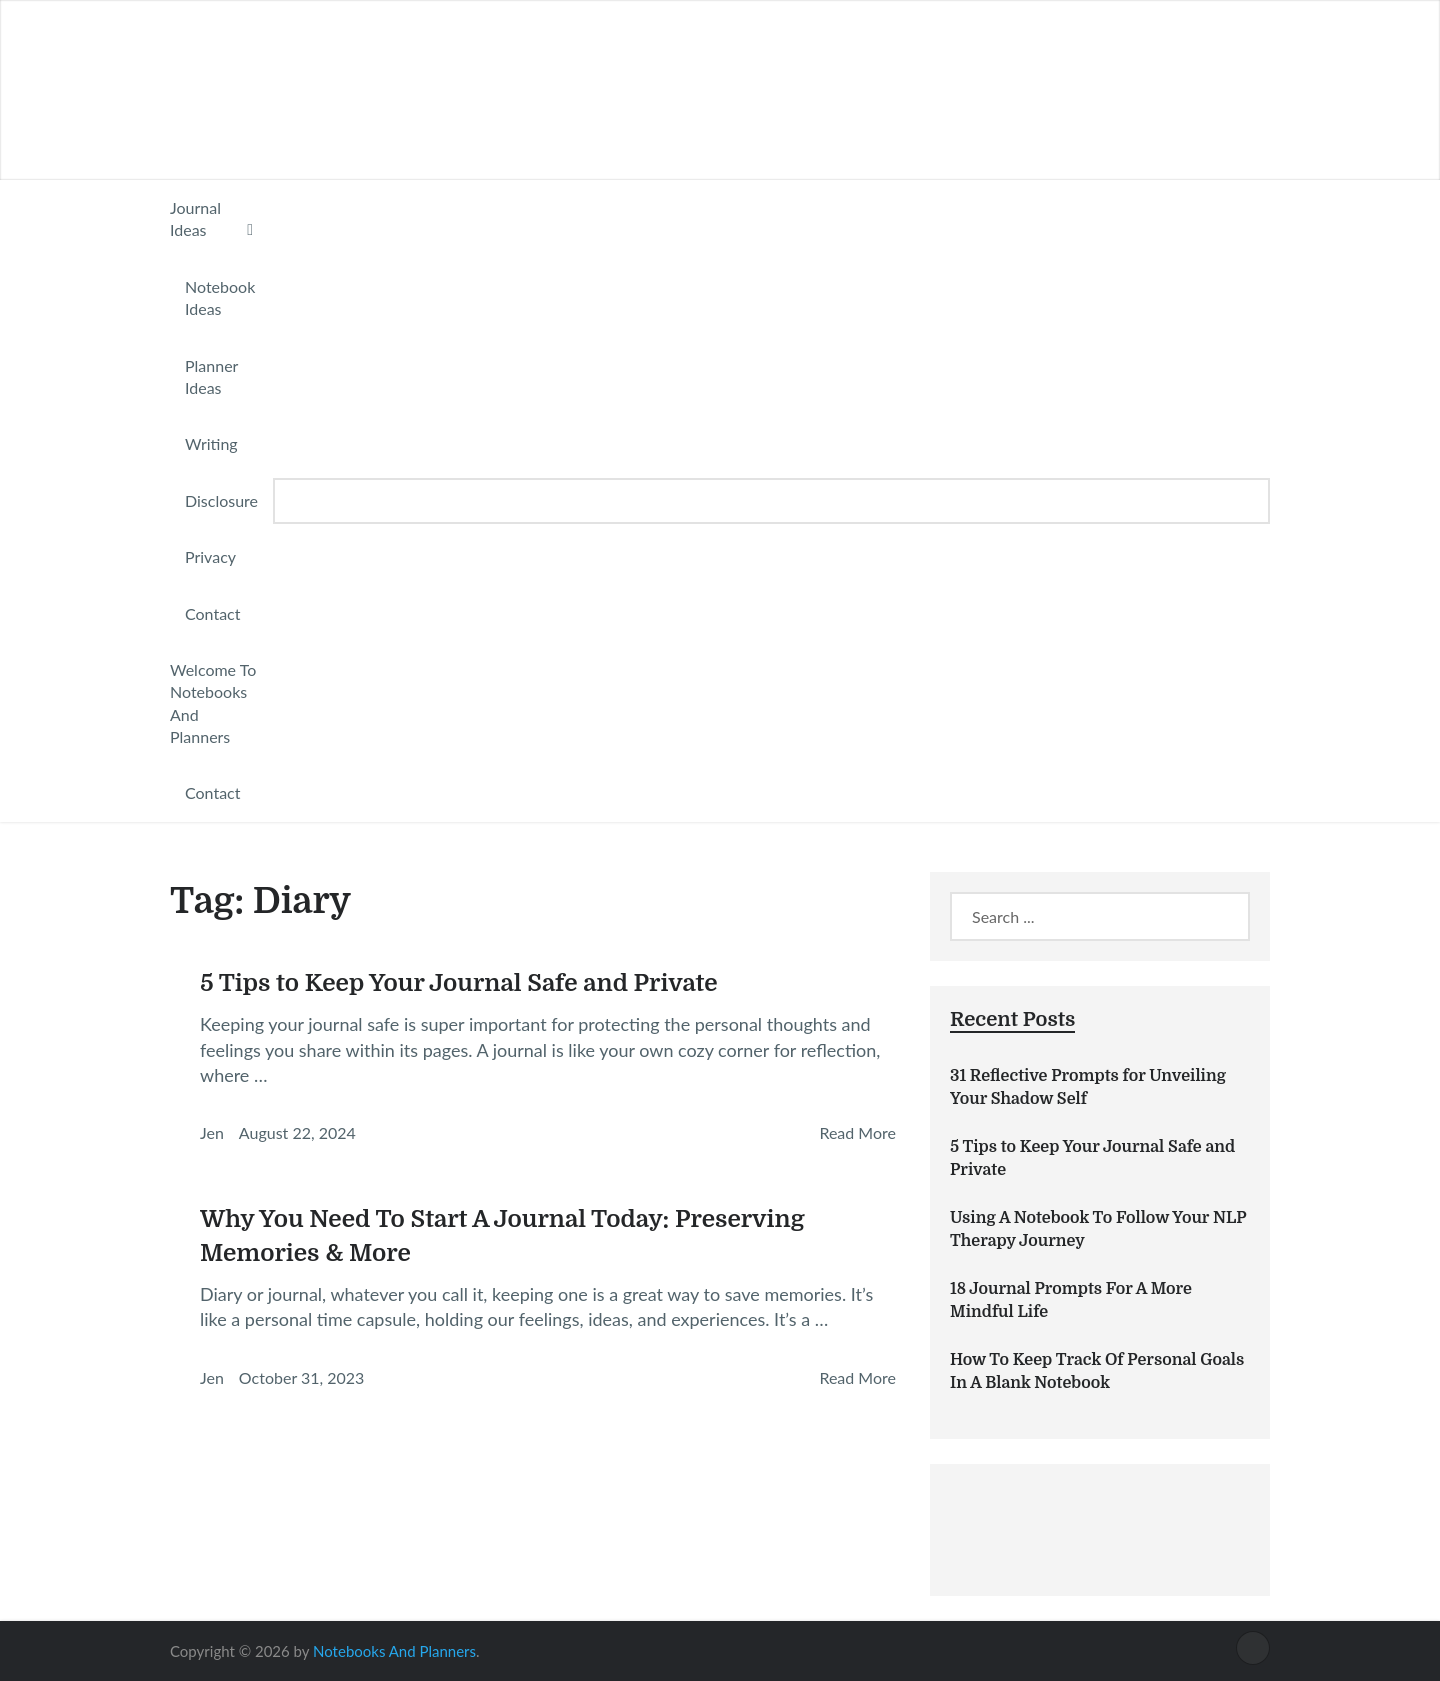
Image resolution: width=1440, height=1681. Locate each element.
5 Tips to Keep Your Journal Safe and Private (459, 983)
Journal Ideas (195, 218)
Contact (212, 613)
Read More (857, 1132)
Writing (211, 443)
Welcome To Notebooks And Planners (213, 703)
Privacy (210, 556)
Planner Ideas (211, 376)
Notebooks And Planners (394, 1651)
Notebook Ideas (220, 297)
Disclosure (221, 500)
